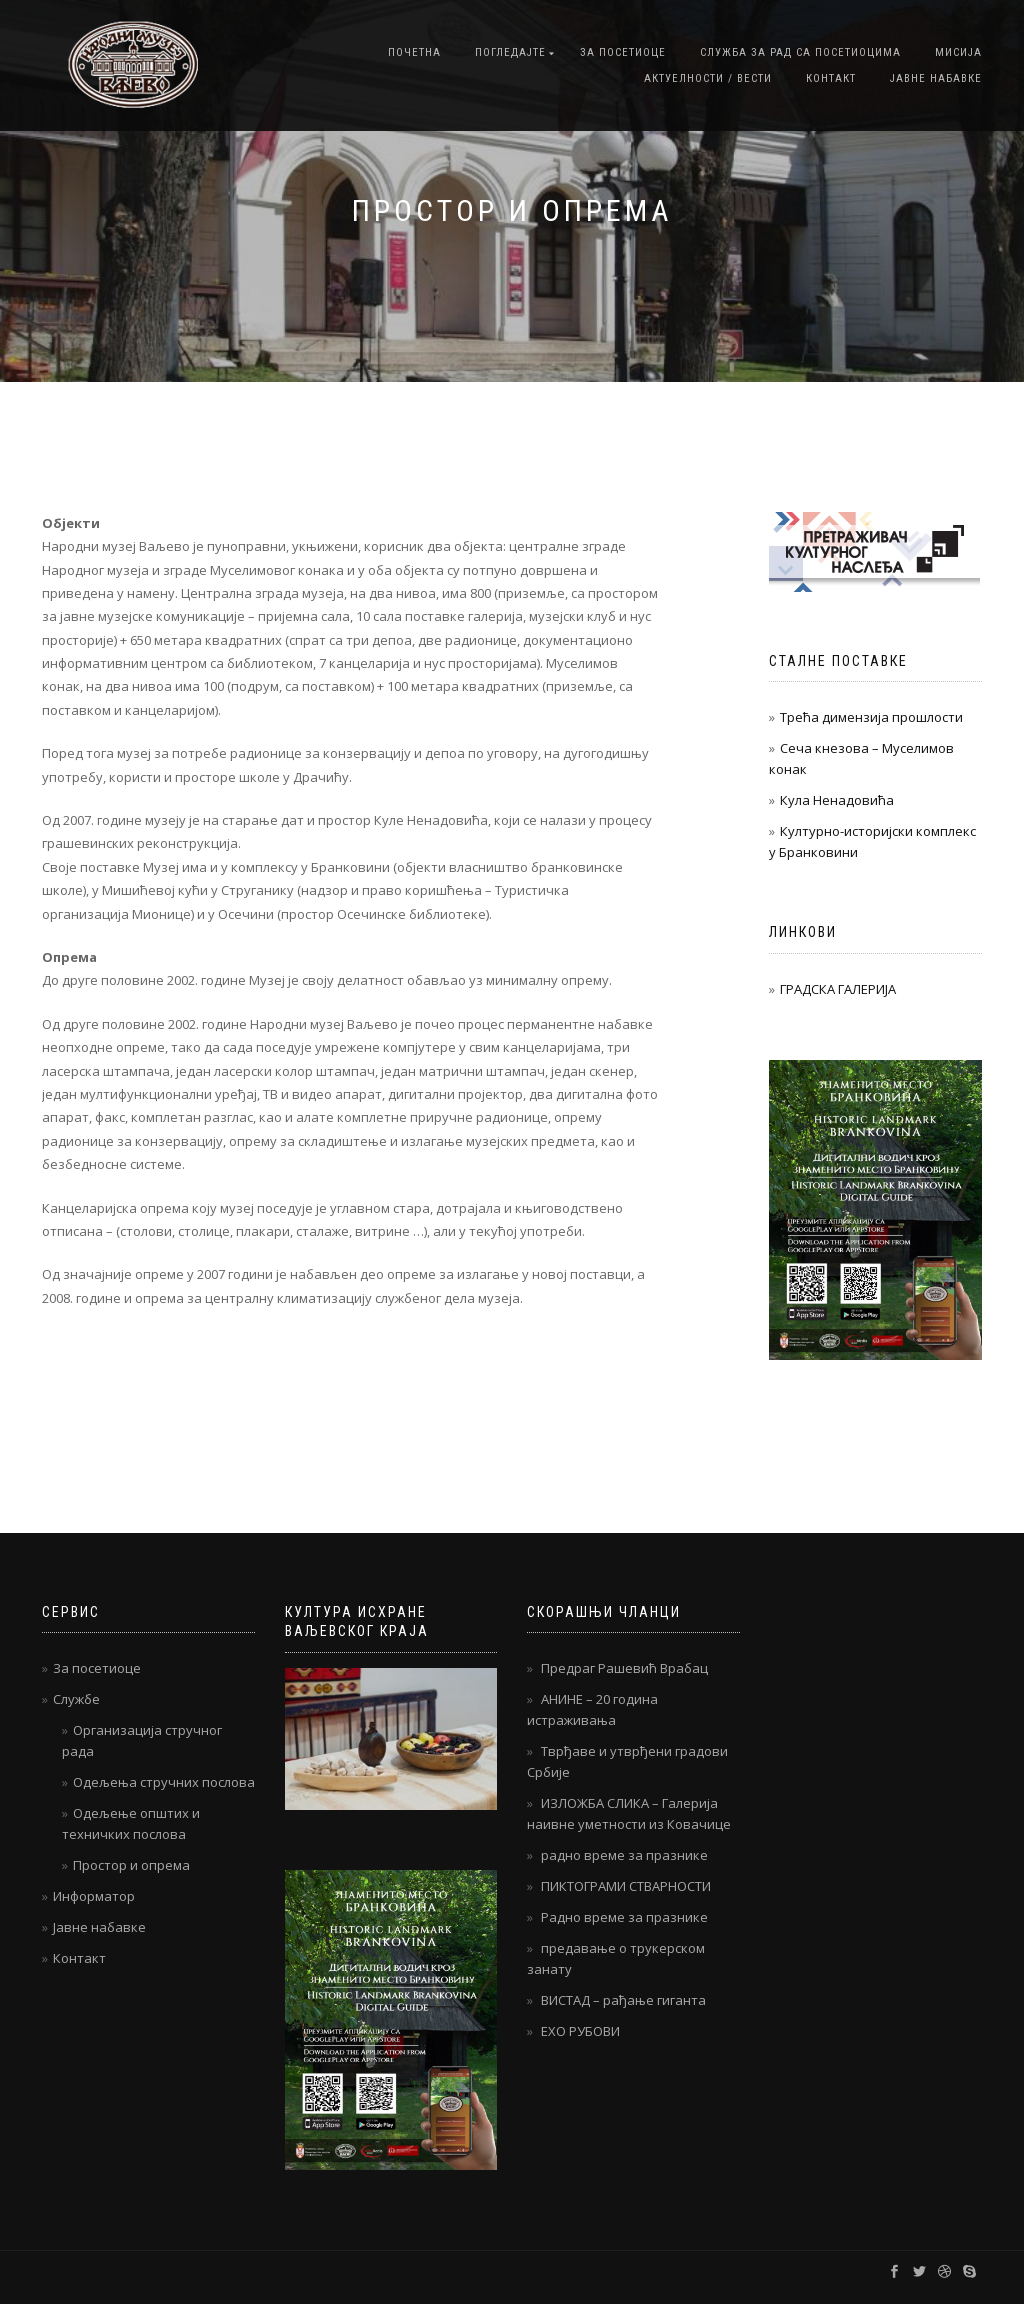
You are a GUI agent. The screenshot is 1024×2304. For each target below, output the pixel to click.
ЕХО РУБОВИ (580, 2031)
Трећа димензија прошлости (871, 717)
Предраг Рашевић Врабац (624, 1668)
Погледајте (510, 52)
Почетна (414, 52)
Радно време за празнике (624, 1917)
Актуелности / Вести (708, 78)
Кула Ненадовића (837, 800)
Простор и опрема (131, 1865)
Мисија (958, 52)
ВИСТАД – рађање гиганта (623, 2000)
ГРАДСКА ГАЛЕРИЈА (838, 989)
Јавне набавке (936, 78)
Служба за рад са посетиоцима (800, 52)
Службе (76, 1699)
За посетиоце (623, 52)
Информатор (94, 1896)
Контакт (831, 78)
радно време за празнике (624, 1855)
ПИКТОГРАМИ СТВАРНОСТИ (626, 1886)
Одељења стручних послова (164, 1782)
